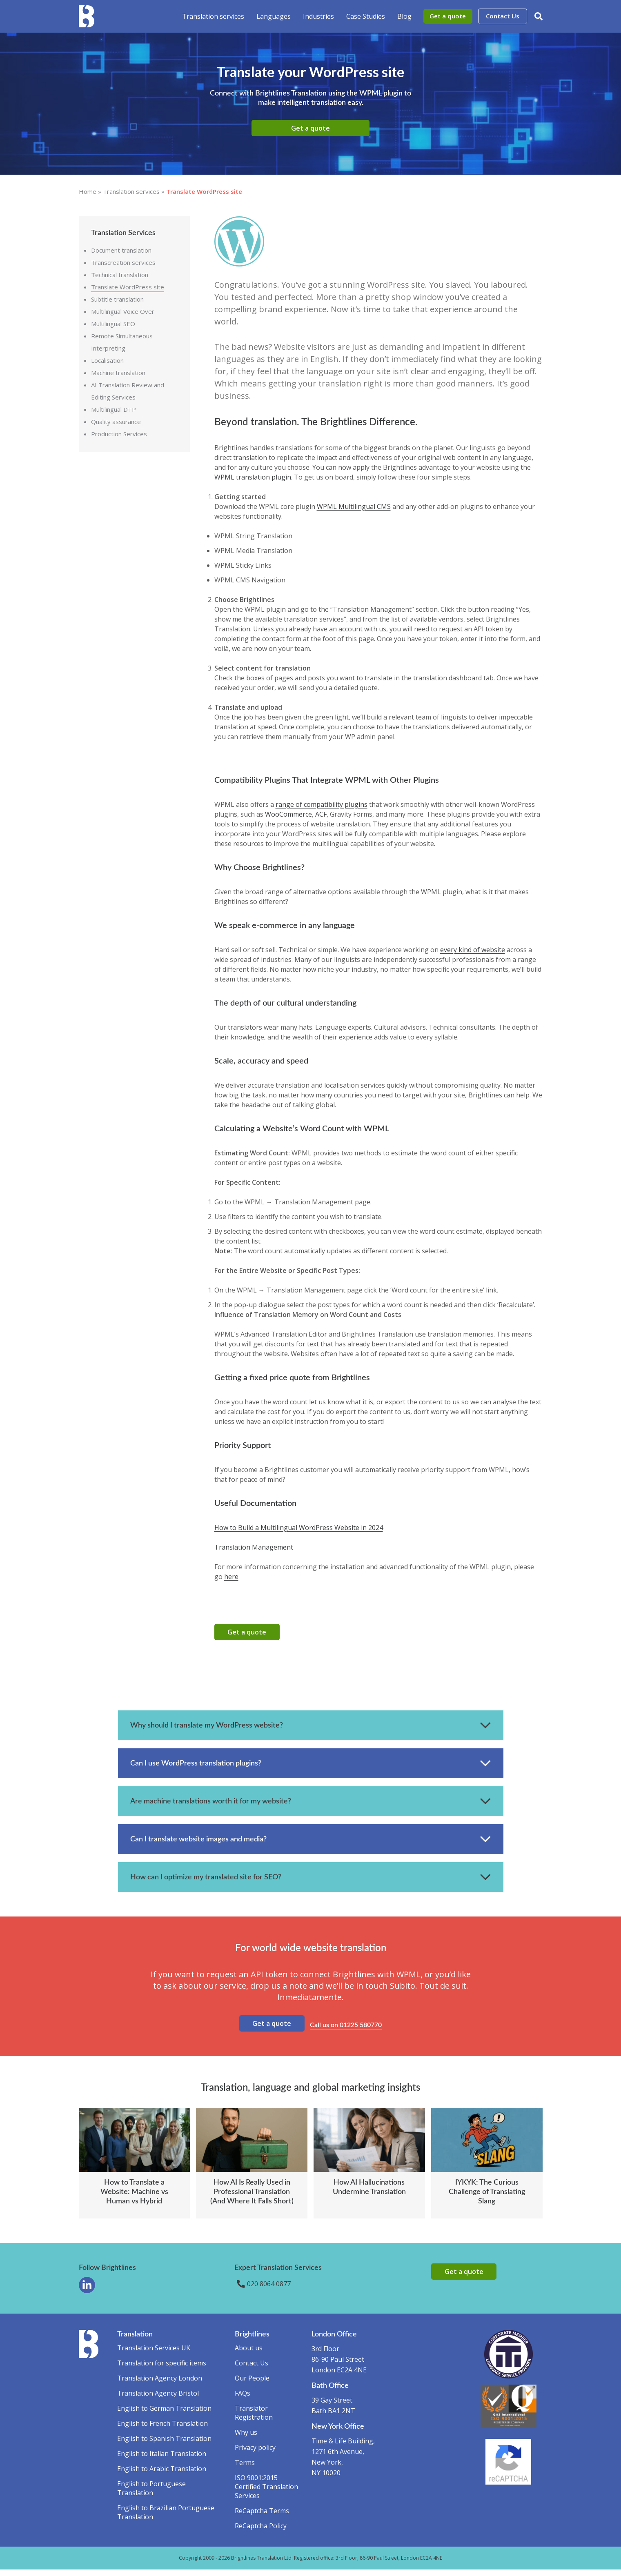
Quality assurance (116, 421)
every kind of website (472, 949)
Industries (318, 16)
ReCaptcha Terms (262, 2517)
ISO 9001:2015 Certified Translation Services (266, 2493)
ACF (321, 814)
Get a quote (448, 16)
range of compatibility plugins (321, 804)
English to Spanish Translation (164, 2445)
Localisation (107, 360)
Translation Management (253, 1547)
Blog (404, 16)
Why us (246, 2438)
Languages (273, 16)
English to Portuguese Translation (151, 2495)
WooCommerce (288, 814)
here (231, 1576)
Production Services (119, 434)
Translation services (213, 16)
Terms (245, 2469)
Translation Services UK (153, 2354)
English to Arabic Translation (161, 2475)
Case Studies (365, 16)
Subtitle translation (117, 299)
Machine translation (118, 373)
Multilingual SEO (113, 324)
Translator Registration (254, 2419)
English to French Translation (162, 2429)
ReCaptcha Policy (261, 2532)
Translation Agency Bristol (158, 2399)
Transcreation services (123, 262)
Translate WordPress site (127, 287)
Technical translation (119, 275)
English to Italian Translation (161, 2460)
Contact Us (502, 16)
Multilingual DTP (113, 409)
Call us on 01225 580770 (347, 2029)
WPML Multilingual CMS (354, 506)
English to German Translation (164, 2414)
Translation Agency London (159, 2384)
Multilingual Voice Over (122, 311)
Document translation (121, 250)
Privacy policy (255, 2453)
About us (249, 2354)
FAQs (242, 2399)
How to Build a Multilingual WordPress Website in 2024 (298, 1527)
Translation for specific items (161, 2369)
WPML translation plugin (252, 477)
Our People (252, 2384)
